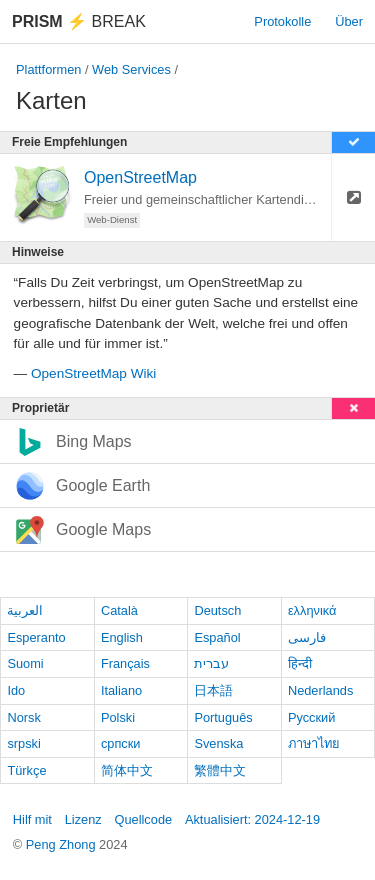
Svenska (218, 743)
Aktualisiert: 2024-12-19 (252, 819)
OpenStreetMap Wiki (93, 373)
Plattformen (48, 69)
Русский (311, 717)
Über (349, 21)
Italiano (121, 690)
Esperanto (36, 637)
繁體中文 (220, 770)
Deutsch (217, 610)
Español (217, 637)
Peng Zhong (62, 844)
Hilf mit (32, 819)
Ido (16, 690)
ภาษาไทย (314, 743)
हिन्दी (300, 663)
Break (79, 21)
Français (125, 663)
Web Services (131, 69)
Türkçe (26, 770)
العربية (25, 610)
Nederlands (320, 690)
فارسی (307, 637)
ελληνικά (312, 610)
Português (223, 717)
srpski (23, 743)
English (122, 637)
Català (119, 610)
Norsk (23, 717)
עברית (211, 663)
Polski (118, 717)
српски (121, 743)
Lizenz (83, 819)
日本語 (213, 690)
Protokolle (282, 21)
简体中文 (127, 770)
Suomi (25, 663)
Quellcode (144, 819)
